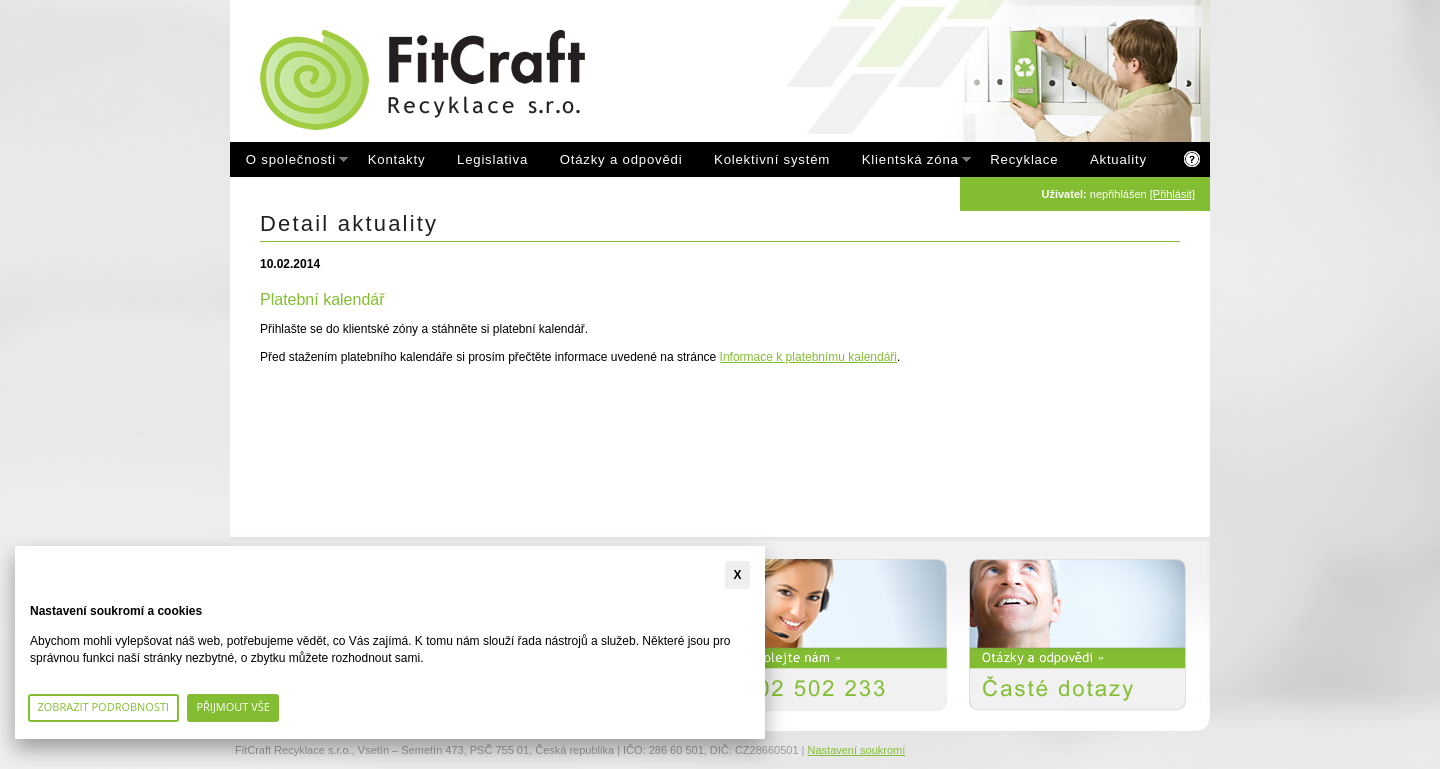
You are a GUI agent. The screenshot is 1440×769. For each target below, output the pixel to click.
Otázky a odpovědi (621, 159)
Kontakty (397, 159)
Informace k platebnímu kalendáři (808, 357)
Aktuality (1118, 159)
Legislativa (492, 159)
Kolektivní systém (772, 159)
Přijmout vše (233, 706)
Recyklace (1024, 159)
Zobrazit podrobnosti (104, 706)
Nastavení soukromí (857, 750)
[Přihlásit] (1172, 194)
